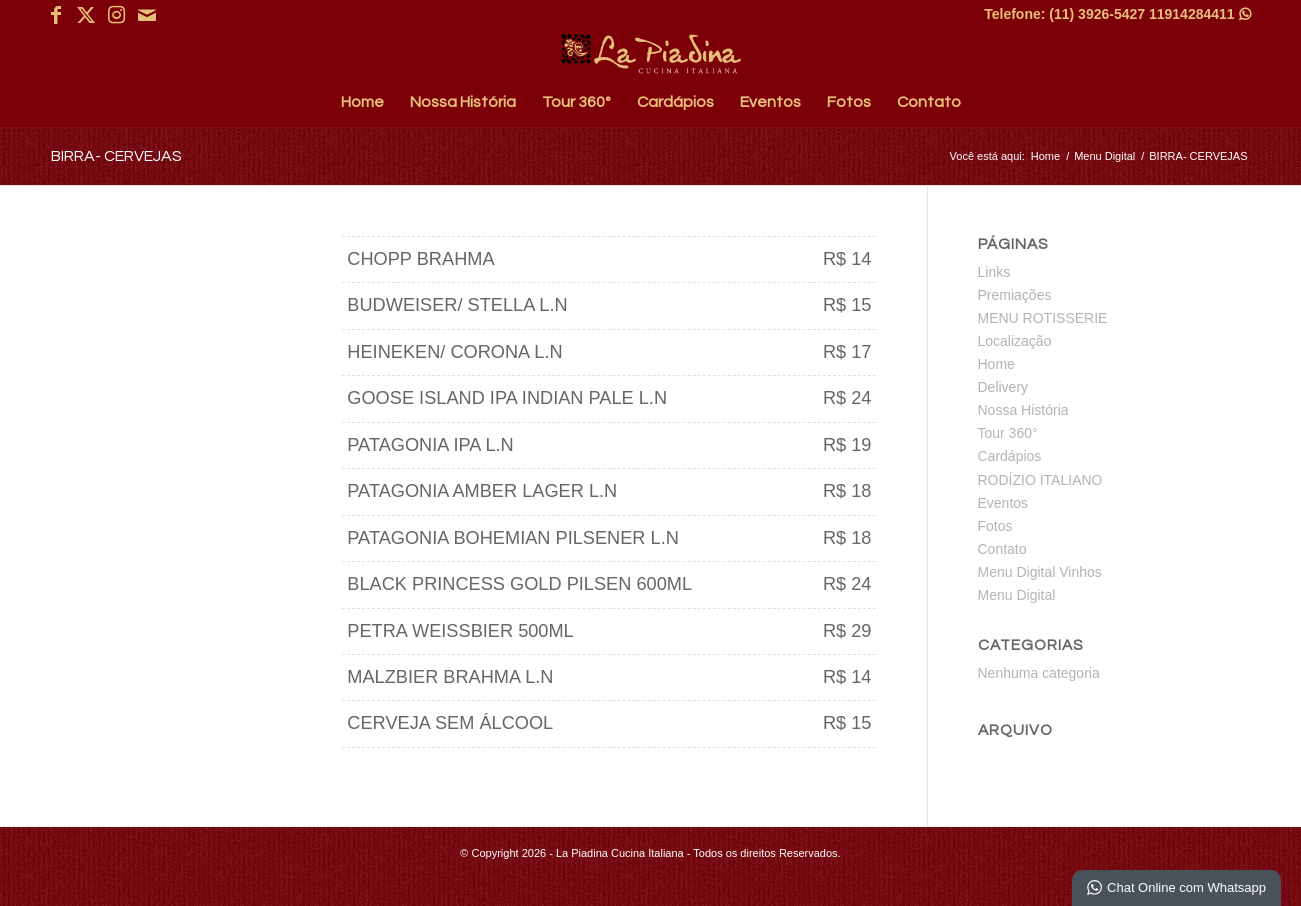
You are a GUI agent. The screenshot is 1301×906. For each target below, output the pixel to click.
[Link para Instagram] (116, 15)
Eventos (1003, 503)
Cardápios (1010, 456)
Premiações (1015, 295)
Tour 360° (1008, 433)
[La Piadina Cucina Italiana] (651, 53)
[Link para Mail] (147, 15)
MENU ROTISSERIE (1043, 318)
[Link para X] (86, 15)
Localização (1015, 341)
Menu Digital (1017, 595)
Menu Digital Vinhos (1040, 572)
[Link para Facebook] (56, 15)
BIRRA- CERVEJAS (116, 156)
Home (996, 364)
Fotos (995, 526)
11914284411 (1200, 14)
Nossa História (1023, 410)
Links (994, 272)
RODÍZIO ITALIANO (1040, 480)
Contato (1002, 549)
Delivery (1003, 387)
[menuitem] (362, 102)
